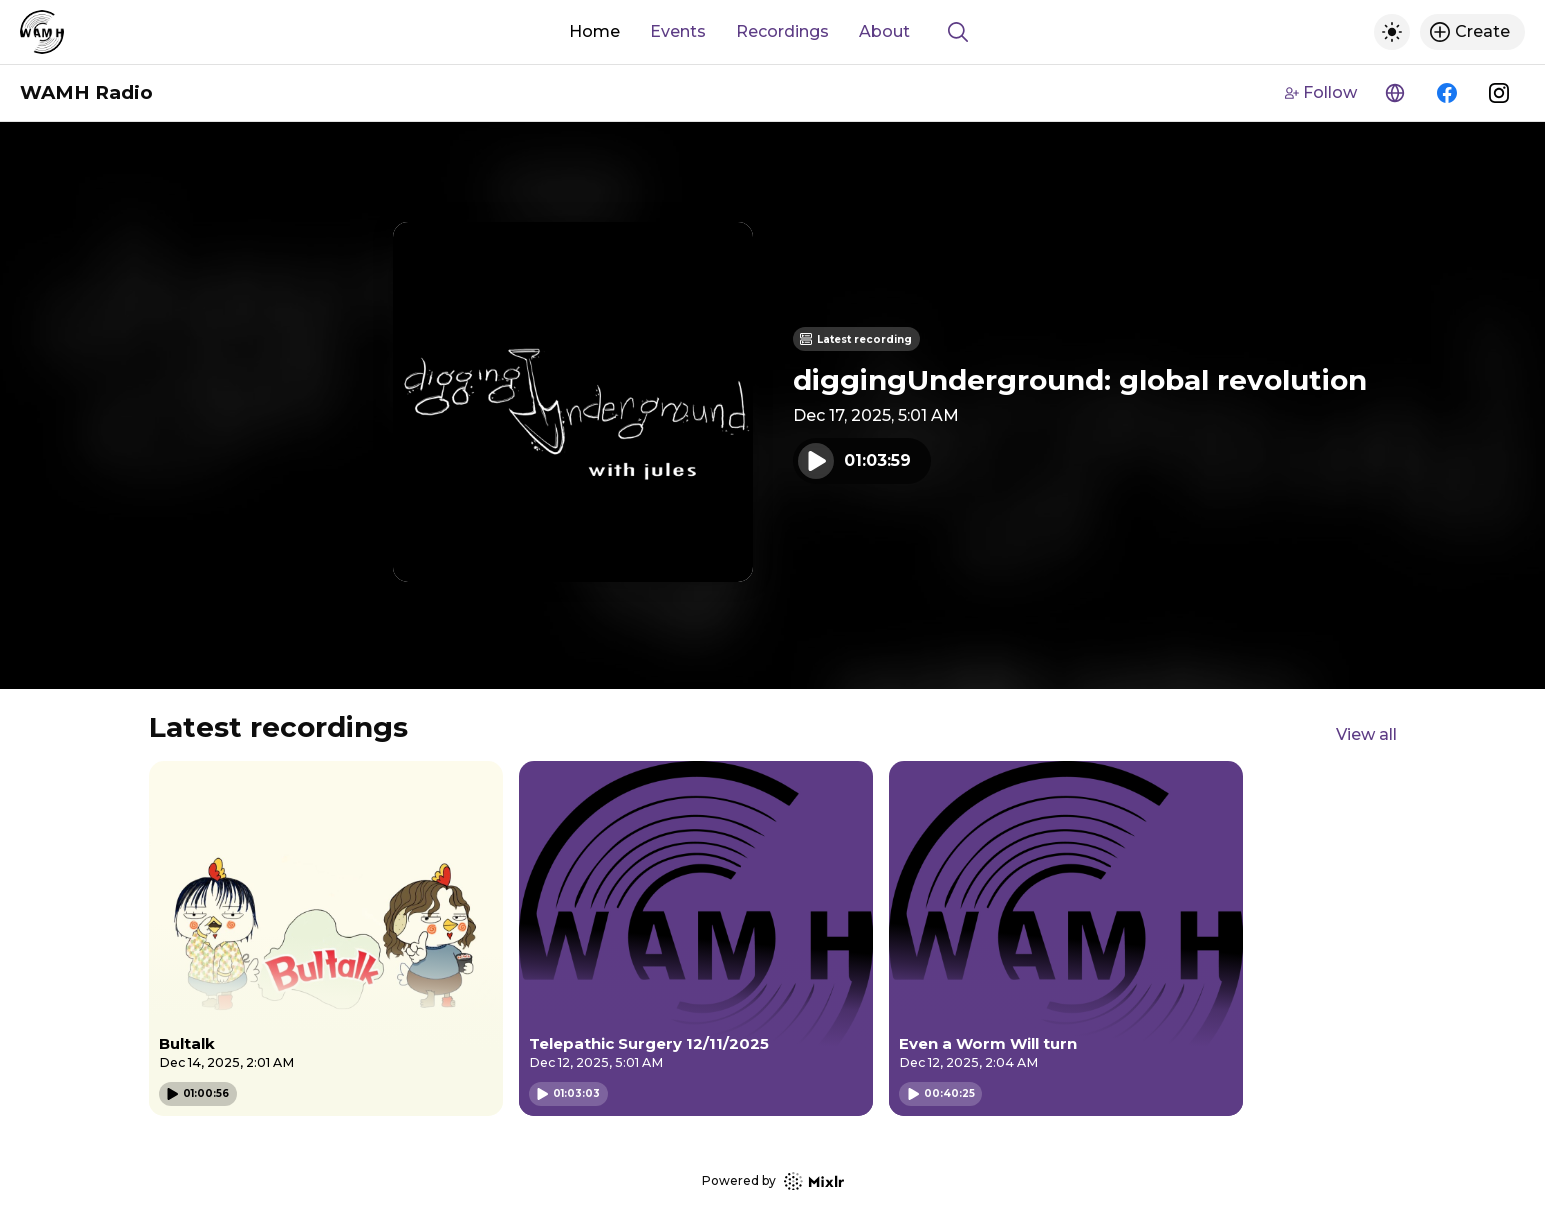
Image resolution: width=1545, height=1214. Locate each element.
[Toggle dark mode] (1392, 32)
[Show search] (958, 32)
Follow (1321, 92)
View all (1366, 734)
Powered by (773, 1181)
